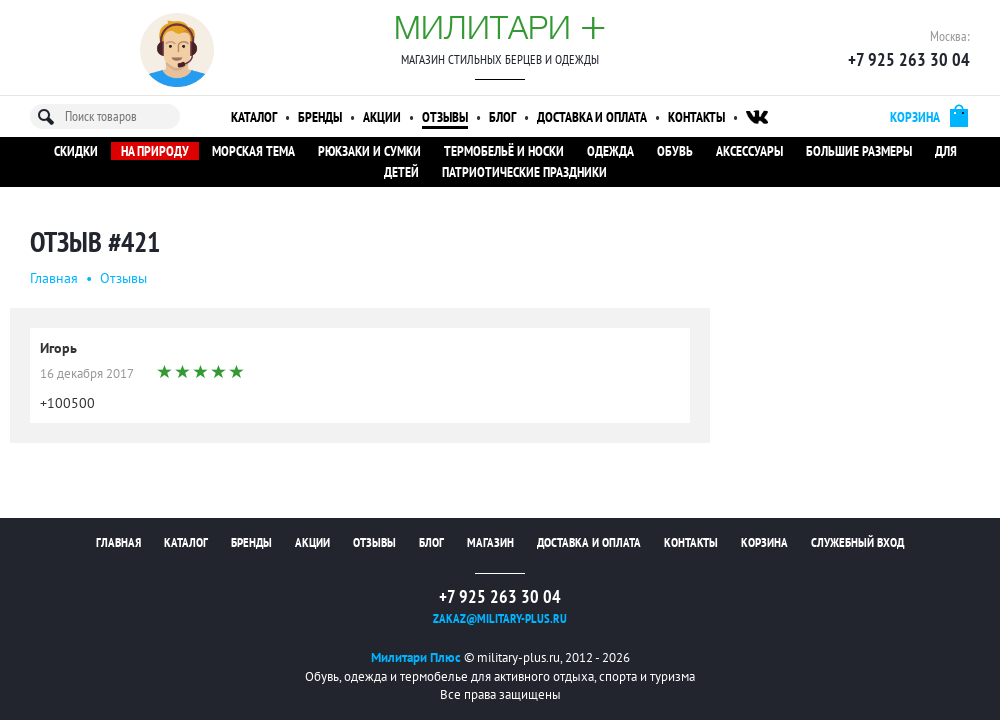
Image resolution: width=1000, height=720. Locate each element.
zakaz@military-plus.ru (500, 618)
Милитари (500, 27)
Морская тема (253, 151)
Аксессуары (749, 151)
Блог (502, 117)
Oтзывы (123, 278)
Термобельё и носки (504, 151)
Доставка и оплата (592, 117)
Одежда (610, 151)
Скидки (76, 151)
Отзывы (445, 117)
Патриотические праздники (524, 172)
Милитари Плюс (416, 657)
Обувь (675, 151)
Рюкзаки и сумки (369, 151)
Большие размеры (859, 151)
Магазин (490, 542)
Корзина (764, 542)
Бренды (320, 117)
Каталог (254, 117)
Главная (54, 278)
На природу (155, 151)
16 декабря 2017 (87, 373)
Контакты (696, 117)
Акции (382, 117)
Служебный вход (857, 542)
